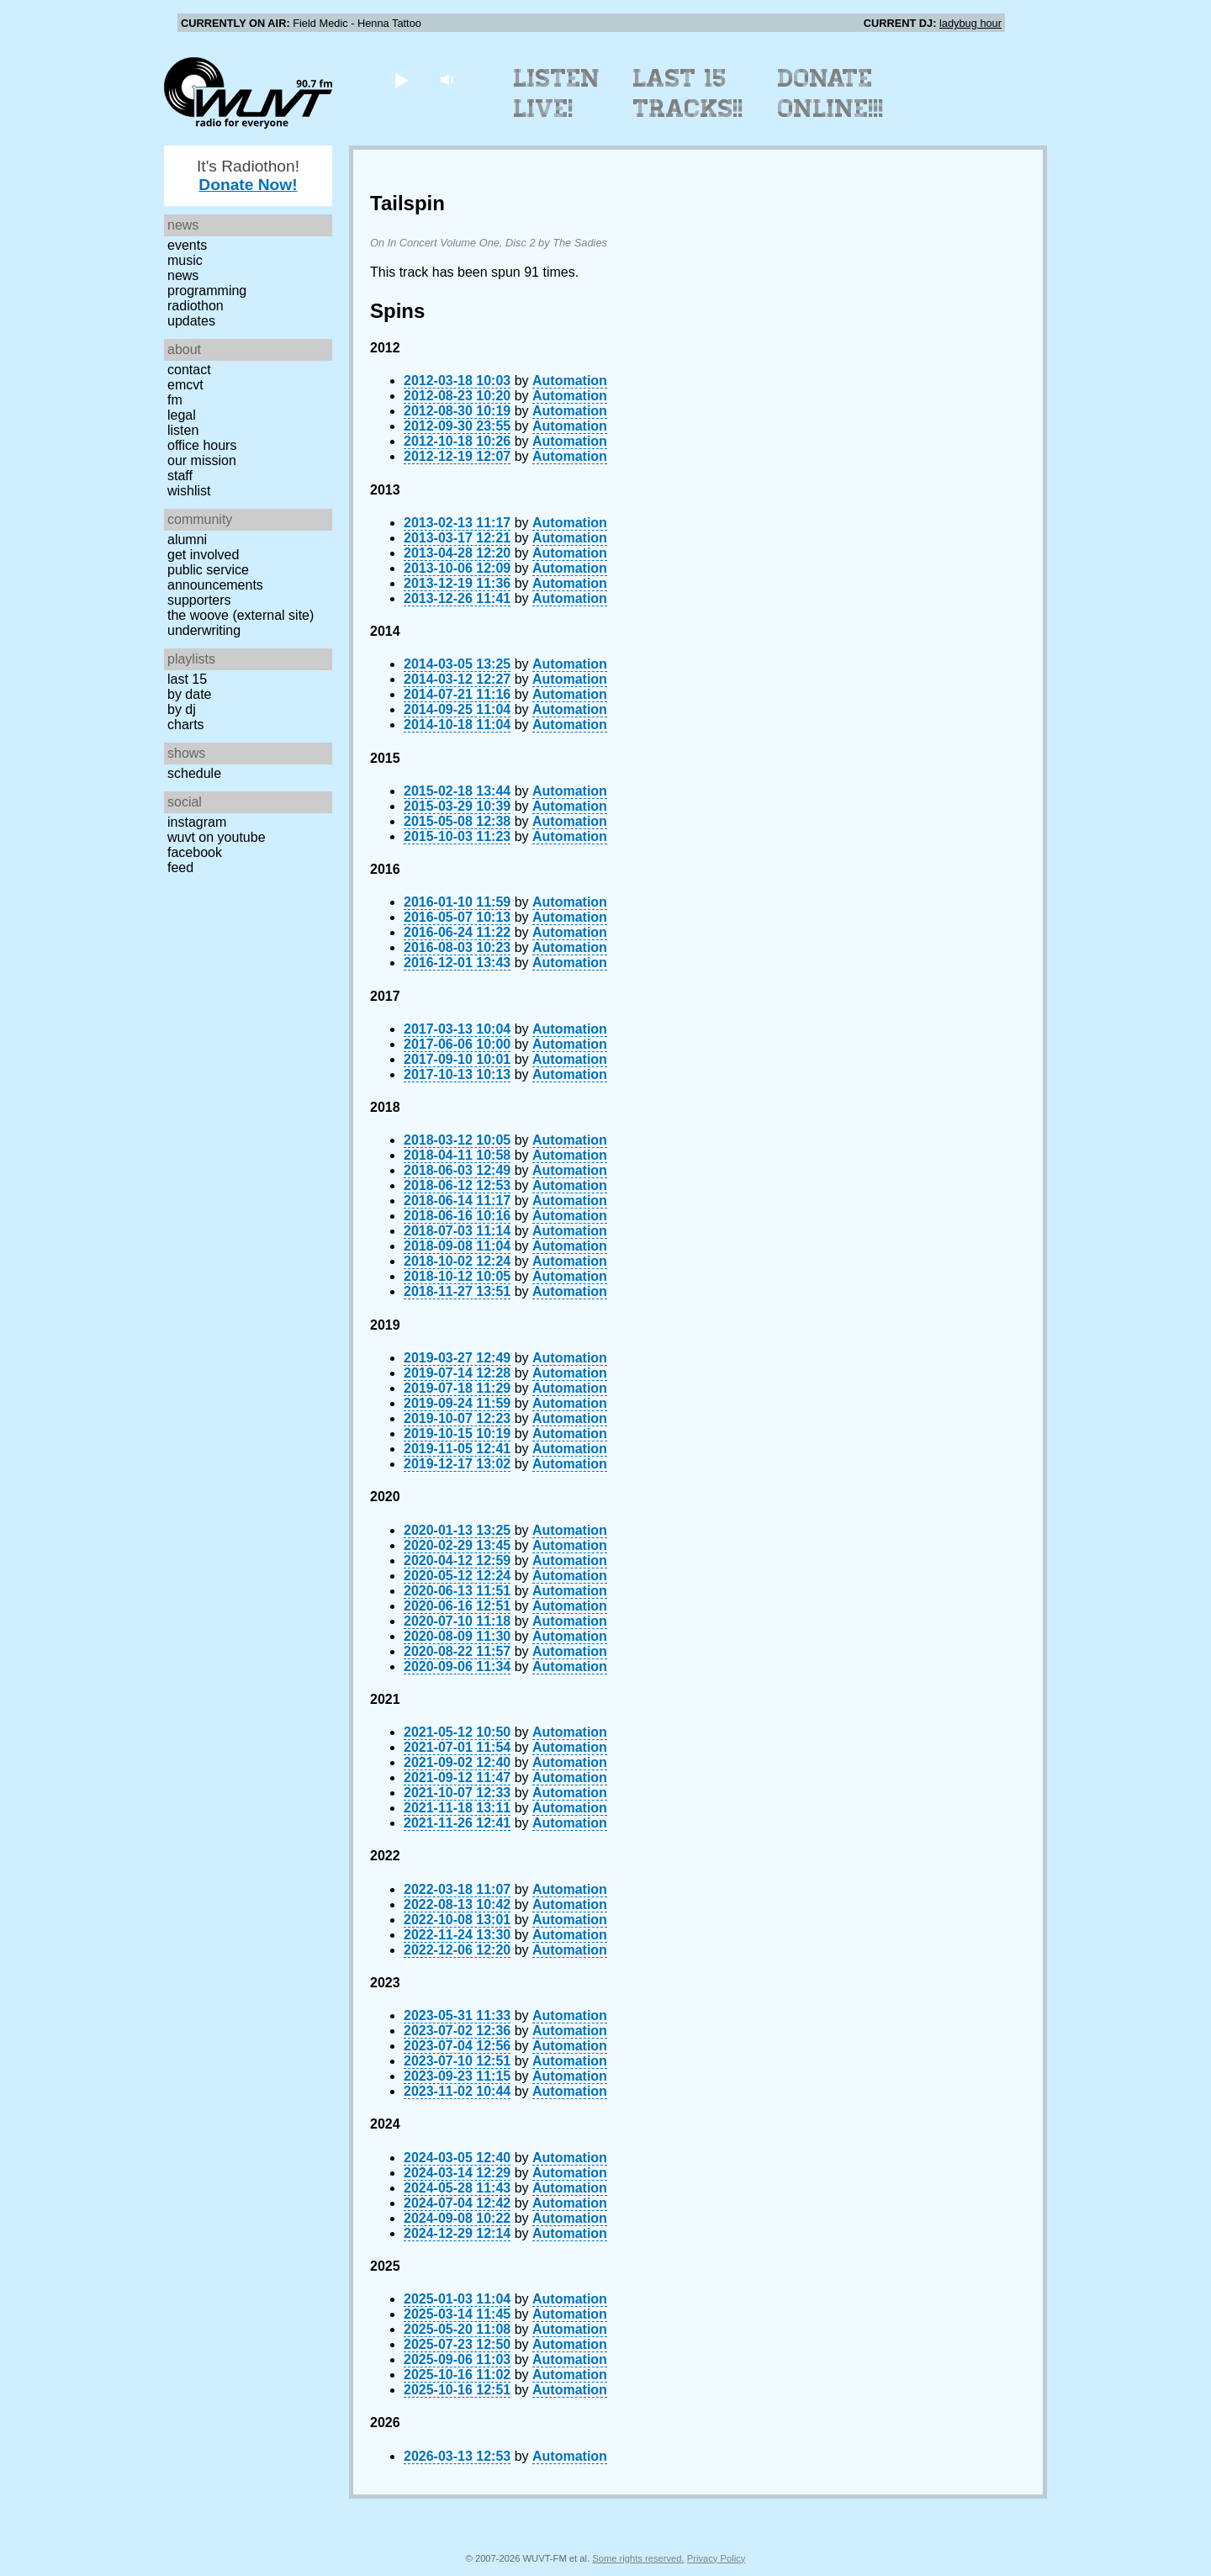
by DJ (181, 709)
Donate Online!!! (831, 93)
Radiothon (195, 306)
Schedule (194, 773)
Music (185, 260)
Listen (182, 430)
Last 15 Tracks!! (688, 93)
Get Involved (203, 554)
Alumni (187, 539)
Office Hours (201, 445)
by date (189, 694)
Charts (185, 724)
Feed (180, 867)
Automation (569, 380)
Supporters (199, 600)
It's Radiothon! (248, 175)
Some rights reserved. (638, 2558)
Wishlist (189, 491)
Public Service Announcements (215, 577)
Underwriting (204, 630)
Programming (206, 290)
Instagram (196, 822)
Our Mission (201, 460)
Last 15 (187, 679)
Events (187, 245)
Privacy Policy (716, 2558)
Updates (191, 321)
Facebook (194, 852)
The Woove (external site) (240, 615)
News (182, 275)
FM (174, 400)
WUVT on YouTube (216, 837)
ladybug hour (970, 23)
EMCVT (185, 385)
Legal (181, 415)
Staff (180, 475)
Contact (189, 369)
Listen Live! (557, 93)
